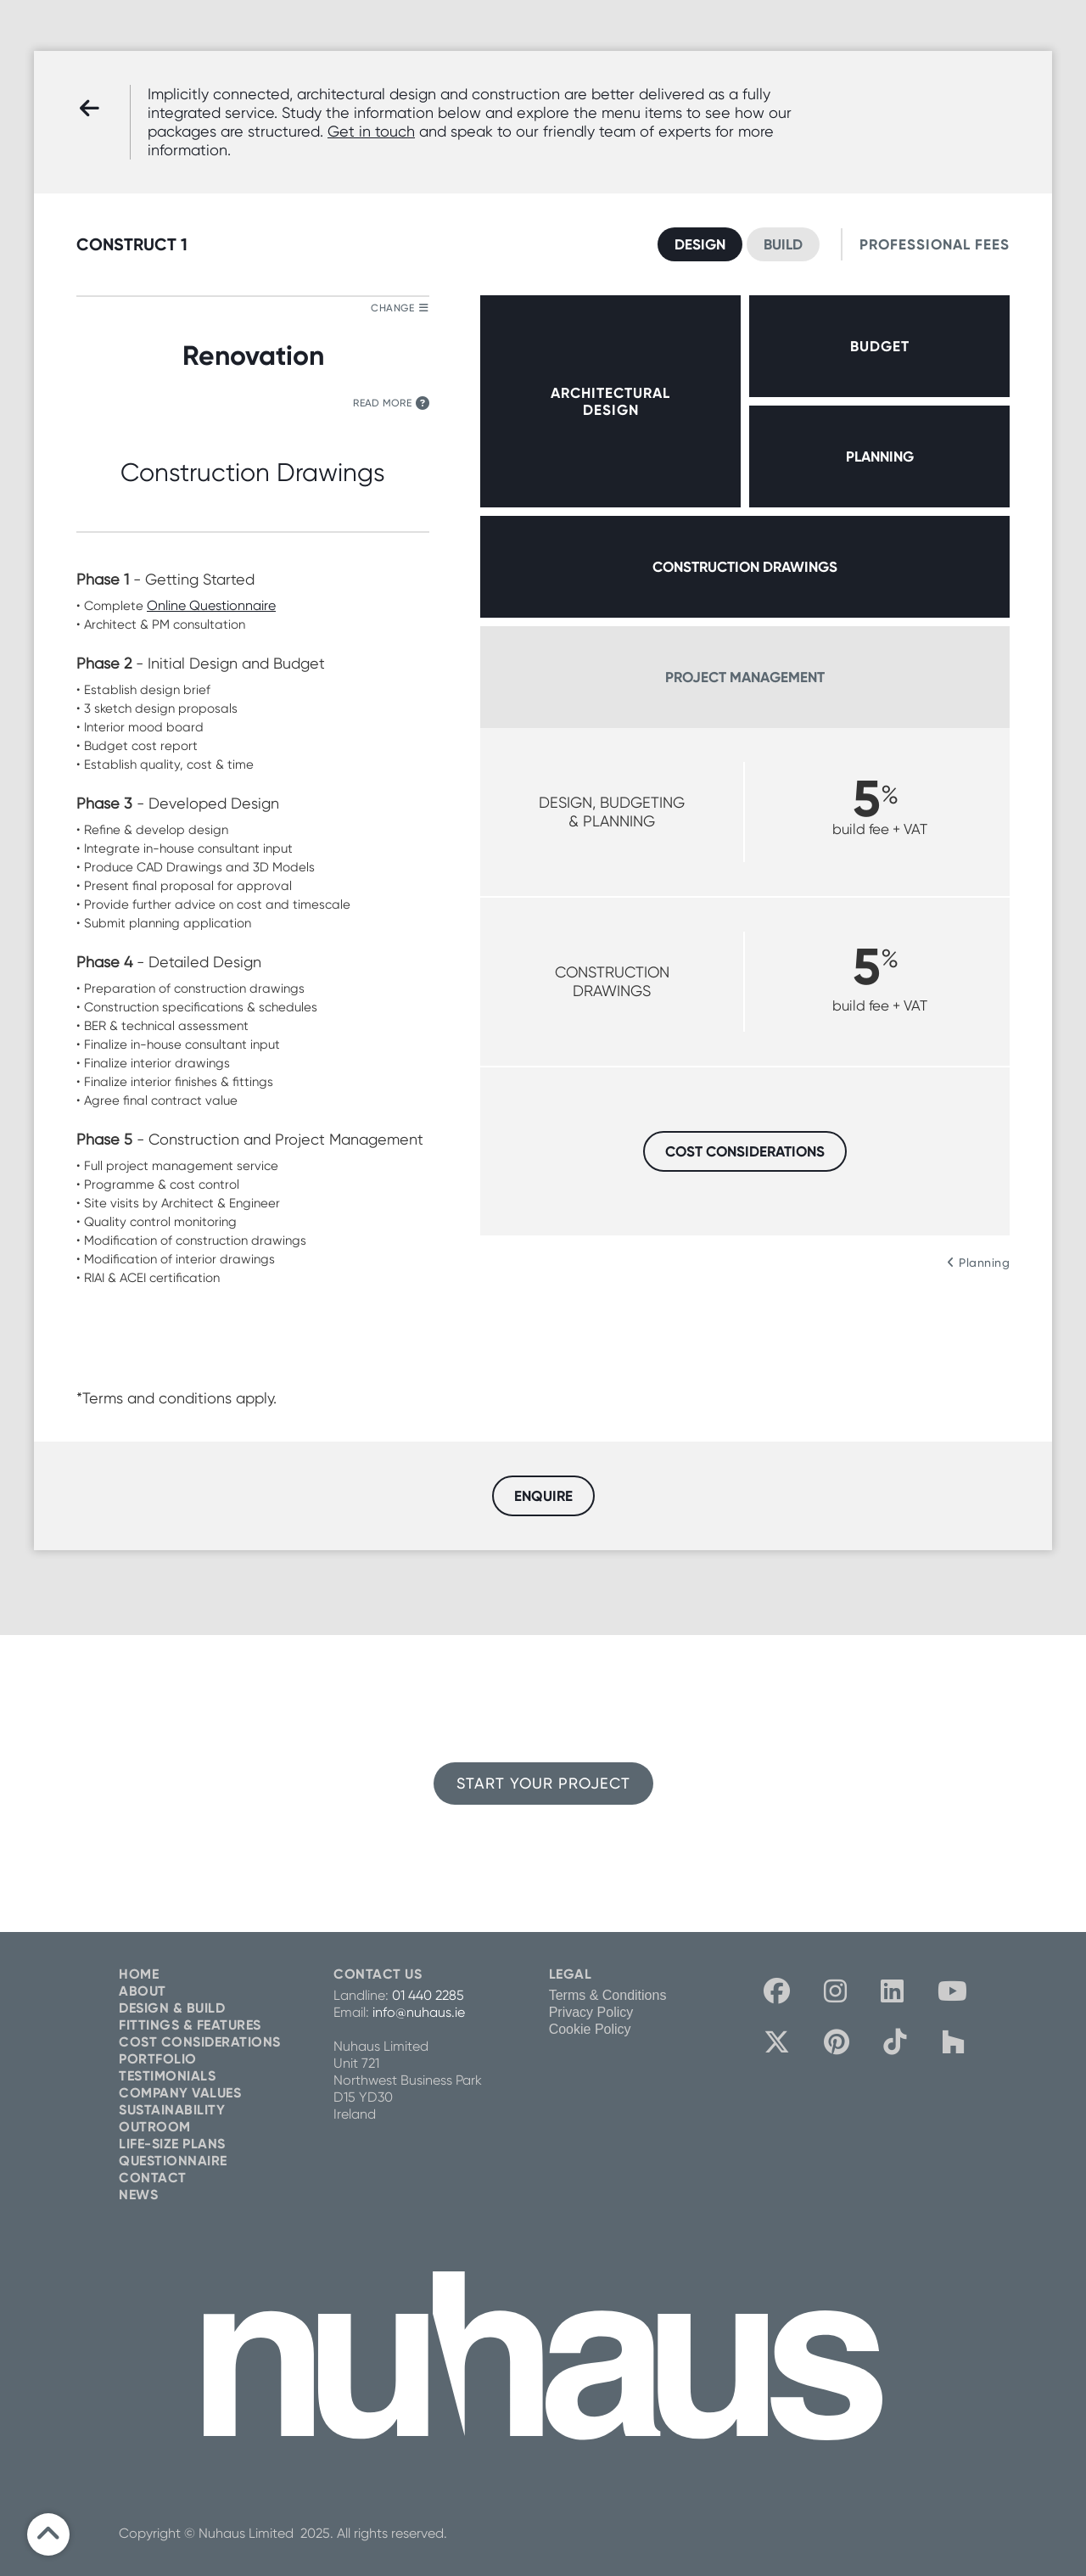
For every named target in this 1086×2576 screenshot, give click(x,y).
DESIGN (700, 244)
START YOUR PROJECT (543, 1783)
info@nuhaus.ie (418, 2012)
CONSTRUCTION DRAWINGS (744, 566)
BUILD (783, 244)
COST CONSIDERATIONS (745, 1151)
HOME (139, 1974)
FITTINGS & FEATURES (190, 2025)
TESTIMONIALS (167, 2076)
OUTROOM (155, 2127)
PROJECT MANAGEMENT (745, 677)
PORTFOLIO (158, 2059)
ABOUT (142, 1991)
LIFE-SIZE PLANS (172, 2144)
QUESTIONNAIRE (173, 2161)
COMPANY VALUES (180, 2093)
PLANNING (880, 456)
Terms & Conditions (608, 1995)
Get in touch (371, 131)
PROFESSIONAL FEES (934, 244)
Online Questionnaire (211, 605)
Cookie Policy (590, 2029)
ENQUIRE (543, 1495)
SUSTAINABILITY (172, 2110)
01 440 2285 (428, 1995)
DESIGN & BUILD (172, 2008)
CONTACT (153, 2178)
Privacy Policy (591, 2012)
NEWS (138, 2195)
